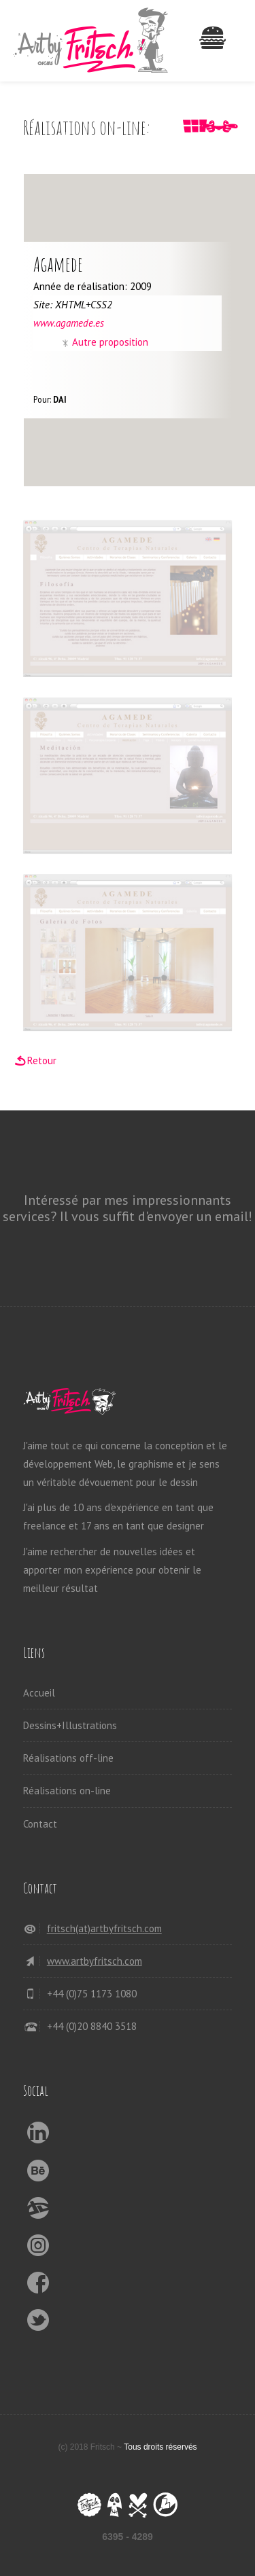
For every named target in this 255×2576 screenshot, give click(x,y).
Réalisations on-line (67, 1790)
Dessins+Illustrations (70, 1725)
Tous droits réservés (160, 2447)
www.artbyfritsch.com (94, 1961)
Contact (40, 1823)
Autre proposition (110, 341)
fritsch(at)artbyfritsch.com (104, 1928)
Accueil (39, 1692)
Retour (41, 1060)
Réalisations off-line (68, 1758)
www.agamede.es (68, 322)
